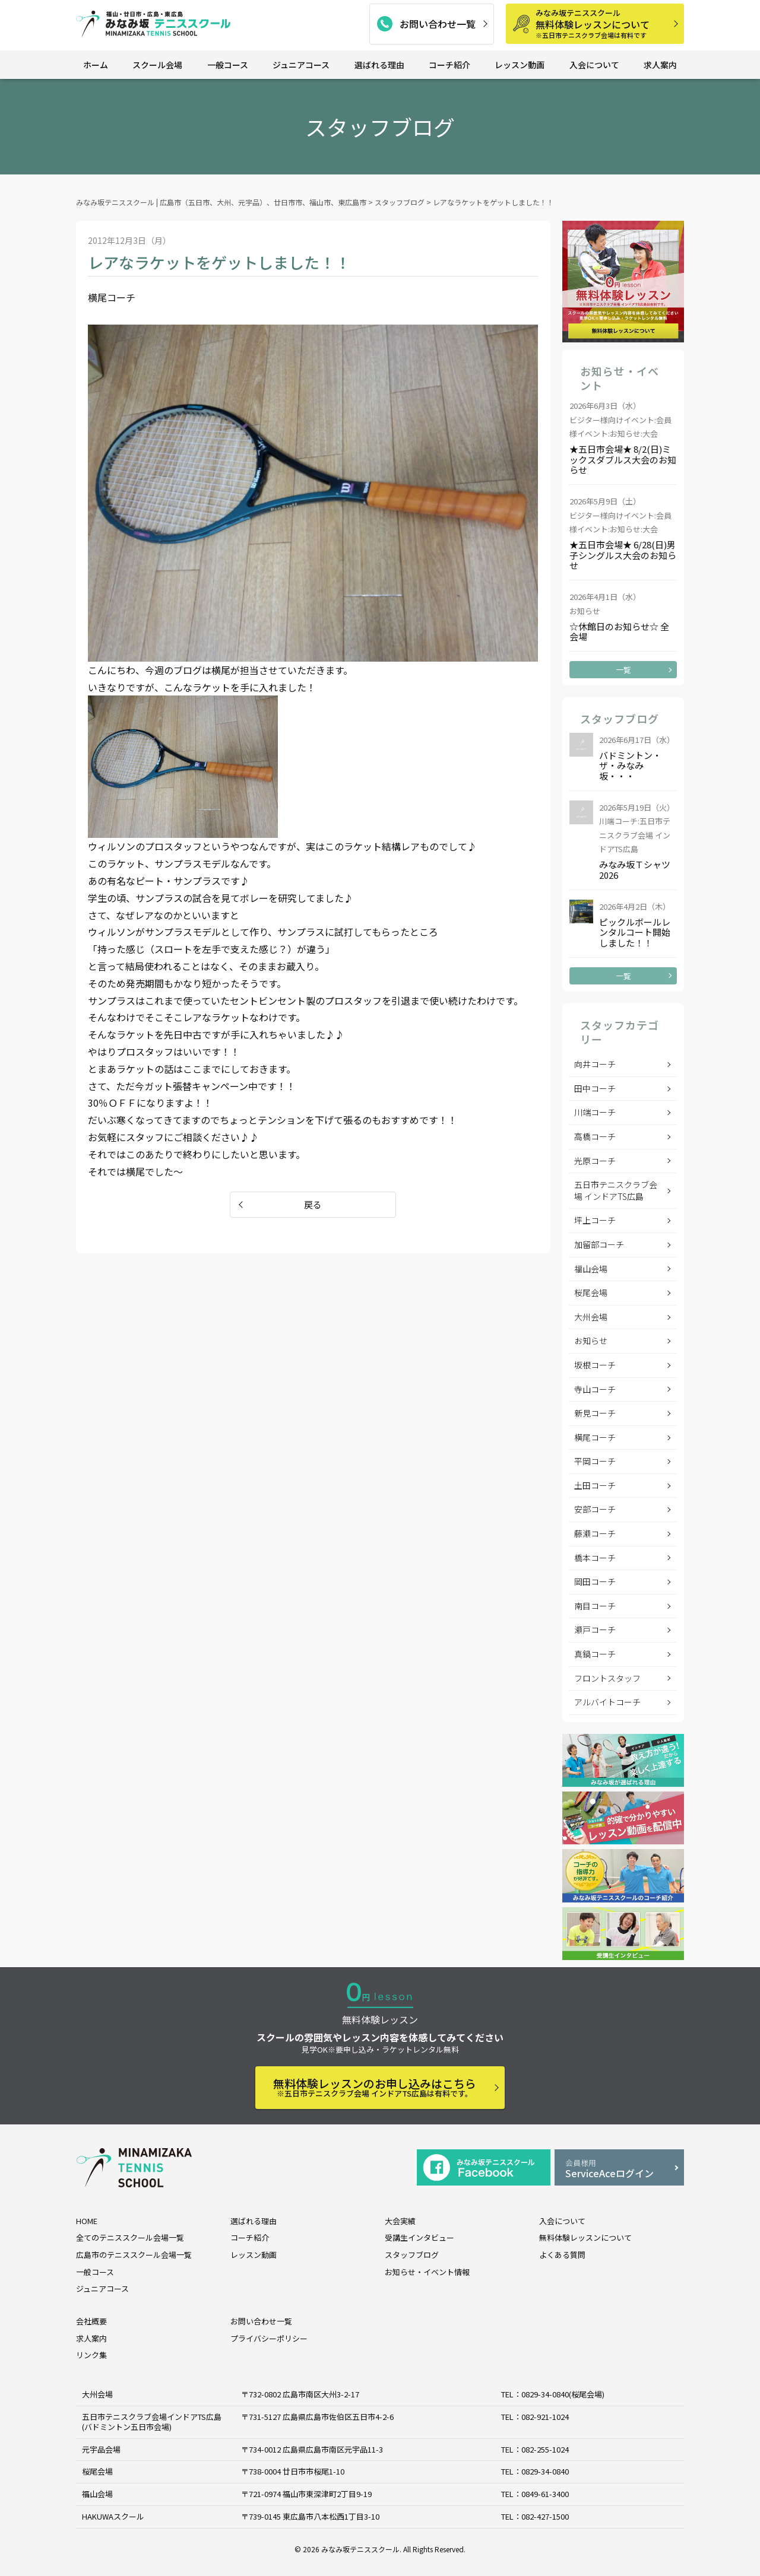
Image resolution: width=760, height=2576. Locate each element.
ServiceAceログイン (619, 2168)
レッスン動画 (519, 65)
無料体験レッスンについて (606, 23)
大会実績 (400, 2220)
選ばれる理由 (379, 65)
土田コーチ (595, 1485)
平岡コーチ (595, 1461)
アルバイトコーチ (607, 1702)
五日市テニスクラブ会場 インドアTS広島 (615, 1190)
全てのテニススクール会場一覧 (130, 2237)
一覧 (623, 669)
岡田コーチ (595, 1581)
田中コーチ (595, 1088)
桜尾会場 (590, 1292)
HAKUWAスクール (113, 2516)
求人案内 (660, 65)
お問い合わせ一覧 (438, 24)
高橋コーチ (595, 1136)
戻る (313, 1204)
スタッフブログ (412, 2254)
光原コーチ (595, 1161)
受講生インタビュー (419, 2237)
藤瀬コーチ (595, 1533)
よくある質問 (562, 2254)
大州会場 (590, 1317)
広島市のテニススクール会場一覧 (134, 2254)
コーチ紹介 (449, 65)
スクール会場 (157, 65)
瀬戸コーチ (595, 1629)
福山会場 (590, 1269)
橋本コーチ (595, 1558)
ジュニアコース (301, 65)
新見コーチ (595, 1413)
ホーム (95, 65)
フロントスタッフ (607, 1678)
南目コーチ (595, 1606)
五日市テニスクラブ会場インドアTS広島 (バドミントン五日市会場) (151, 2421)
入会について (594, 65)
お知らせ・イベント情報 (427, 2272)
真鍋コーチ (595, 1654)
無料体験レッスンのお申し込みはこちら (374, 2087)
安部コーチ (595, 1509)
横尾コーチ (595, 1437)
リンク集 (91, 2355)
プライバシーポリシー (269, 2338)
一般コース (227, 65)
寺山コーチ (595, 1389)
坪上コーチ (595, 1220)
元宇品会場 (101, 2449)
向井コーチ (595, 1064)
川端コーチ (595, 1112)
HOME (86, 2220)
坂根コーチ (595, 1365)
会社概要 (91, 2321)
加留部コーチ (599, 1244)
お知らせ (590, 1340)
